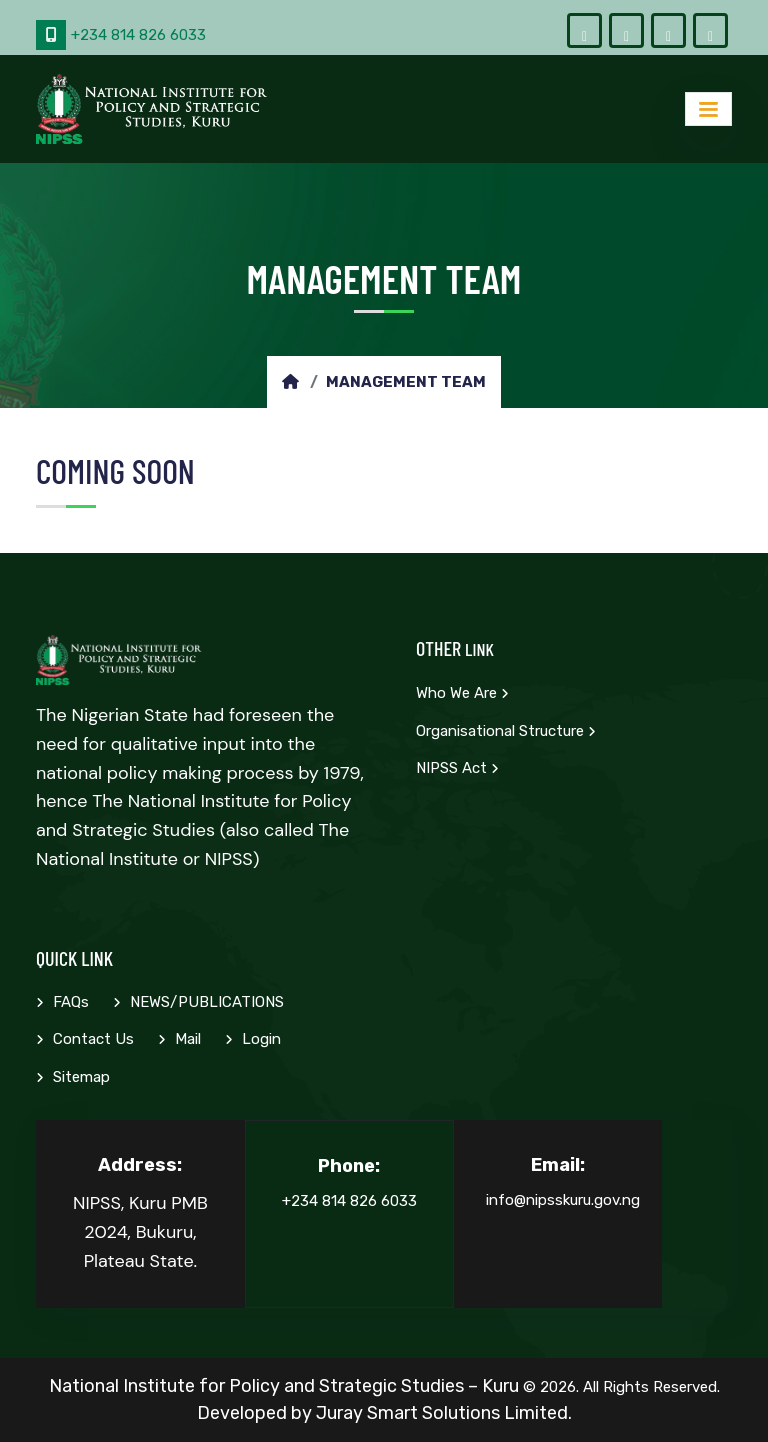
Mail (179, 1039)
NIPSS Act (457, 768)
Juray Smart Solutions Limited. (444, 1413)
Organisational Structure (506, 731)
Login (253, 1039)
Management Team (406, 382)
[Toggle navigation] (708, 108)
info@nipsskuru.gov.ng (563, 1200)
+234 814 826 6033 (121, 35)
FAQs (62, 1002)
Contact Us (85, 1039)
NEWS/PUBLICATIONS (198, 1002)
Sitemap (73, 1077)
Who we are (462, 693)
